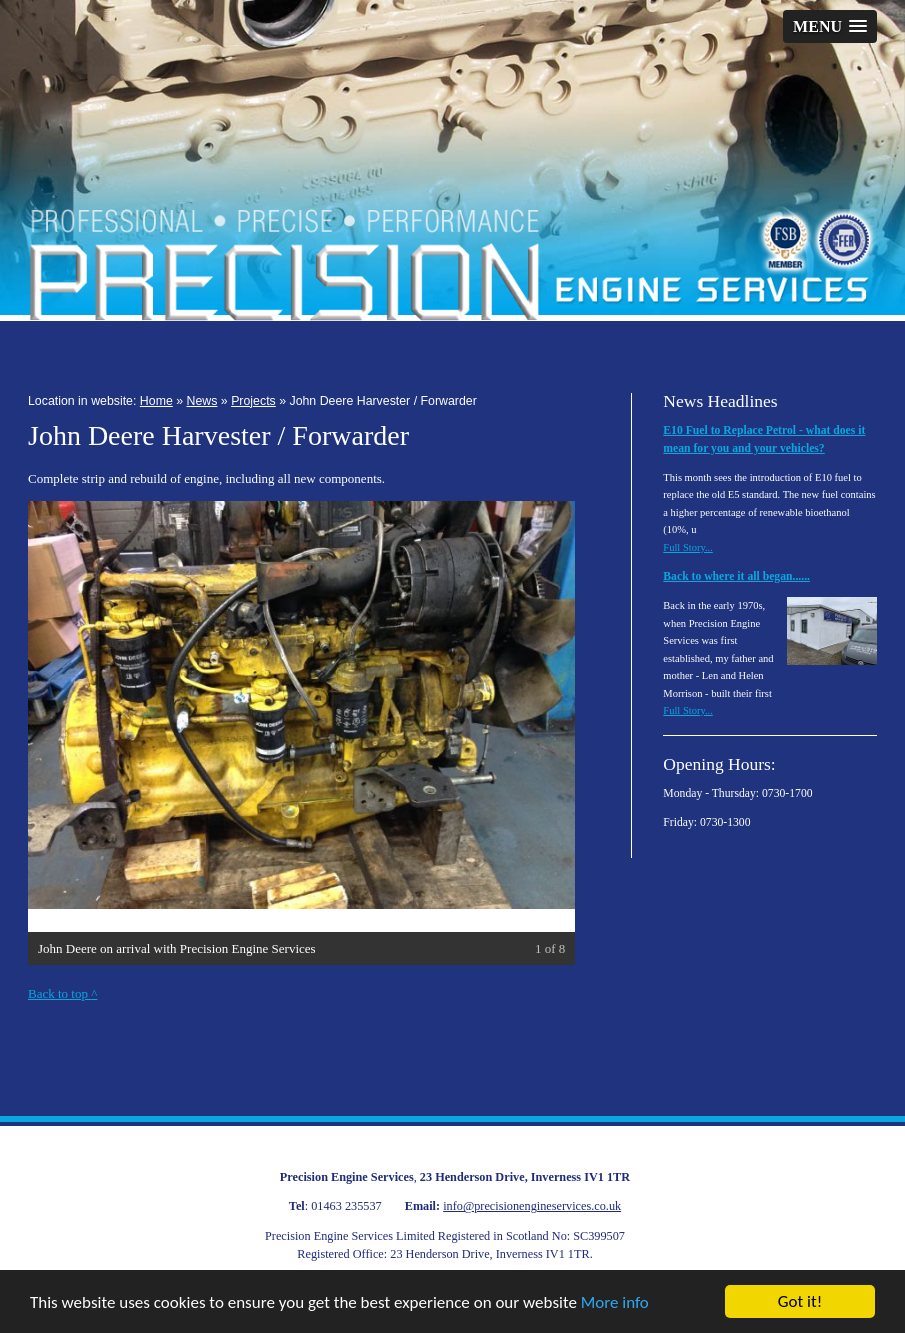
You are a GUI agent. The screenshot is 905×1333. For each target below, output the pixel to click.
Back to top (62, 993)
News (202, 401)
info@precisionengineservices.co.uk (532, 1206)
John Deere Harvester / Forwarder (382, 401)
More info (615, 1302)
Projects (253, 401)
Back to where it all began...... (736, 576)
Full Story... (688, 547)
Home (156, 401)
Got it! (800, 1301)
